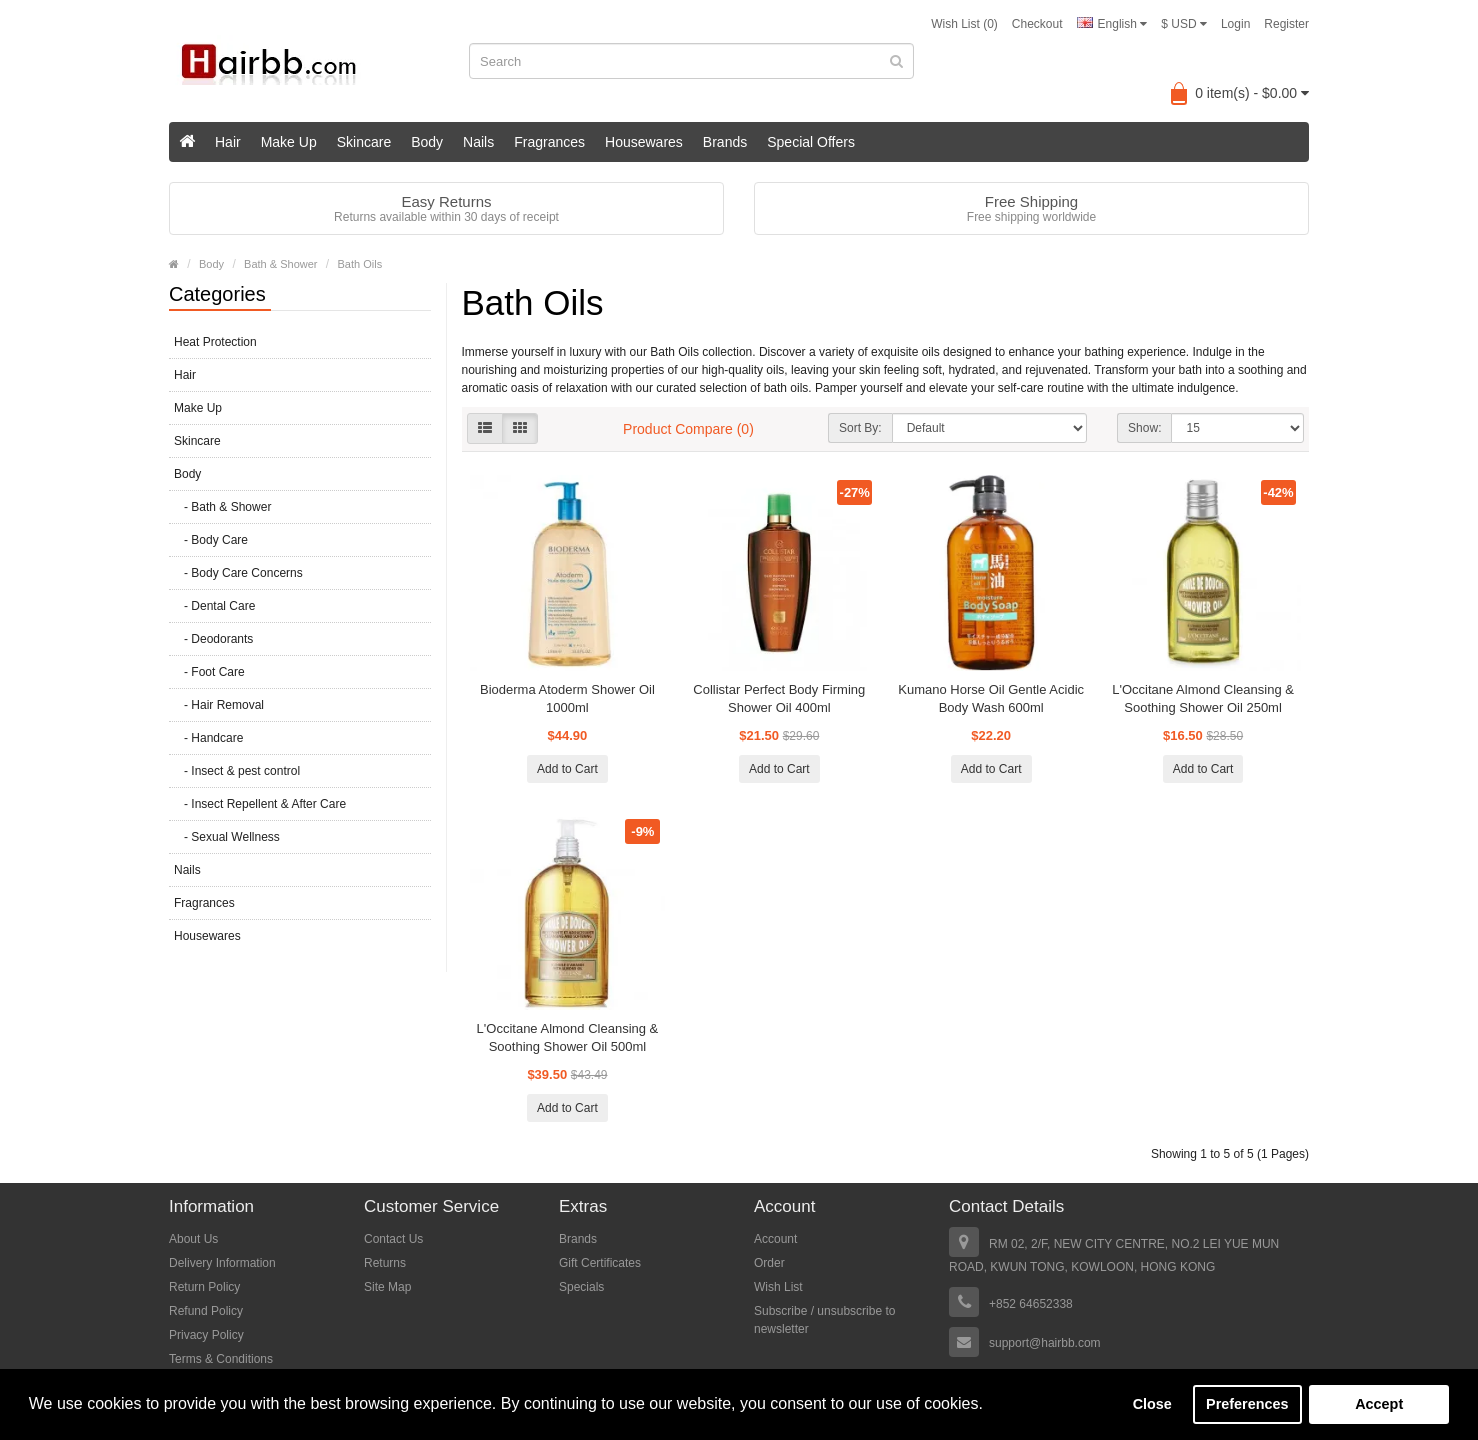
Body (427, 142)
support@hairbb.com (1045, 1343)
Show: (1144, 428)
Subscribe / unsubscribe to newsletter (824, 1320)
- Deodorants (213, 639)
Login (1235, 24)
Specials (581, 1287)
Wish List (778, 1287)
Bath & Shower (280, 264)
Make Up (289, 142)
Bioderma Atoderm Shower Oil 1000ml (567, 698)
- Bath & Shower (222, 507)
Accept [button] (1379, 1404)
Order (769, 1263)
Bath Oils (360, 264)
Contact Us (393, 1239)
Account (775, 1239)
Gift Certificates (600, 1263)
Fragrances (549, 142)
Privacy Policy (206, 1335)
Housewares (644, 142)
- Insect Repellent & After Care (260, 804)
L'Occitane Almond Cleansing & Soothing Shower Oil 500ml (568, 1037)
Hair (228, 142)
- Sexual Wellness (227, 837)
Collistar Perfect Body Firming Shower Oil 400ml (779, 698)
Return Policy (204, 1287)
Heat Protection (215, 342)
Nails (478, 142)
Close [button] (1152, 1404)
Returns (385, 1263)
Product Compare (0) (688, 429)
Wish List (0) (964, 24)
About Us (193, 1239)
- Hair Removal (219, 705)
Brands (725, 142)
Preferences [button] (1247, 1404)
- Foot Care (209, 672)
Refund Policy (206, 1311)
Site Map (387, 1287)
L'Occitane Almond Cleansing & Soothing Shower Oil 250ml (1203, 698)
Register (1286, 24)
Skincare (364, 142)
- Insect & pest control (237, 771)
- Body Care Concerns (238, 573)
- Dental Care (214, 606)
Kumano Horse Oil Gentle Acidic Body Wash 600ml (991, 698)
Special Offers (811, 142)
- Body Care (211, 540)
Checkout (1037, 24)
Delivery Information (222, 1263)
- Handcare (208, 738)
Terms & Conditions (221, 1359)
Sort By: (860, 428)
